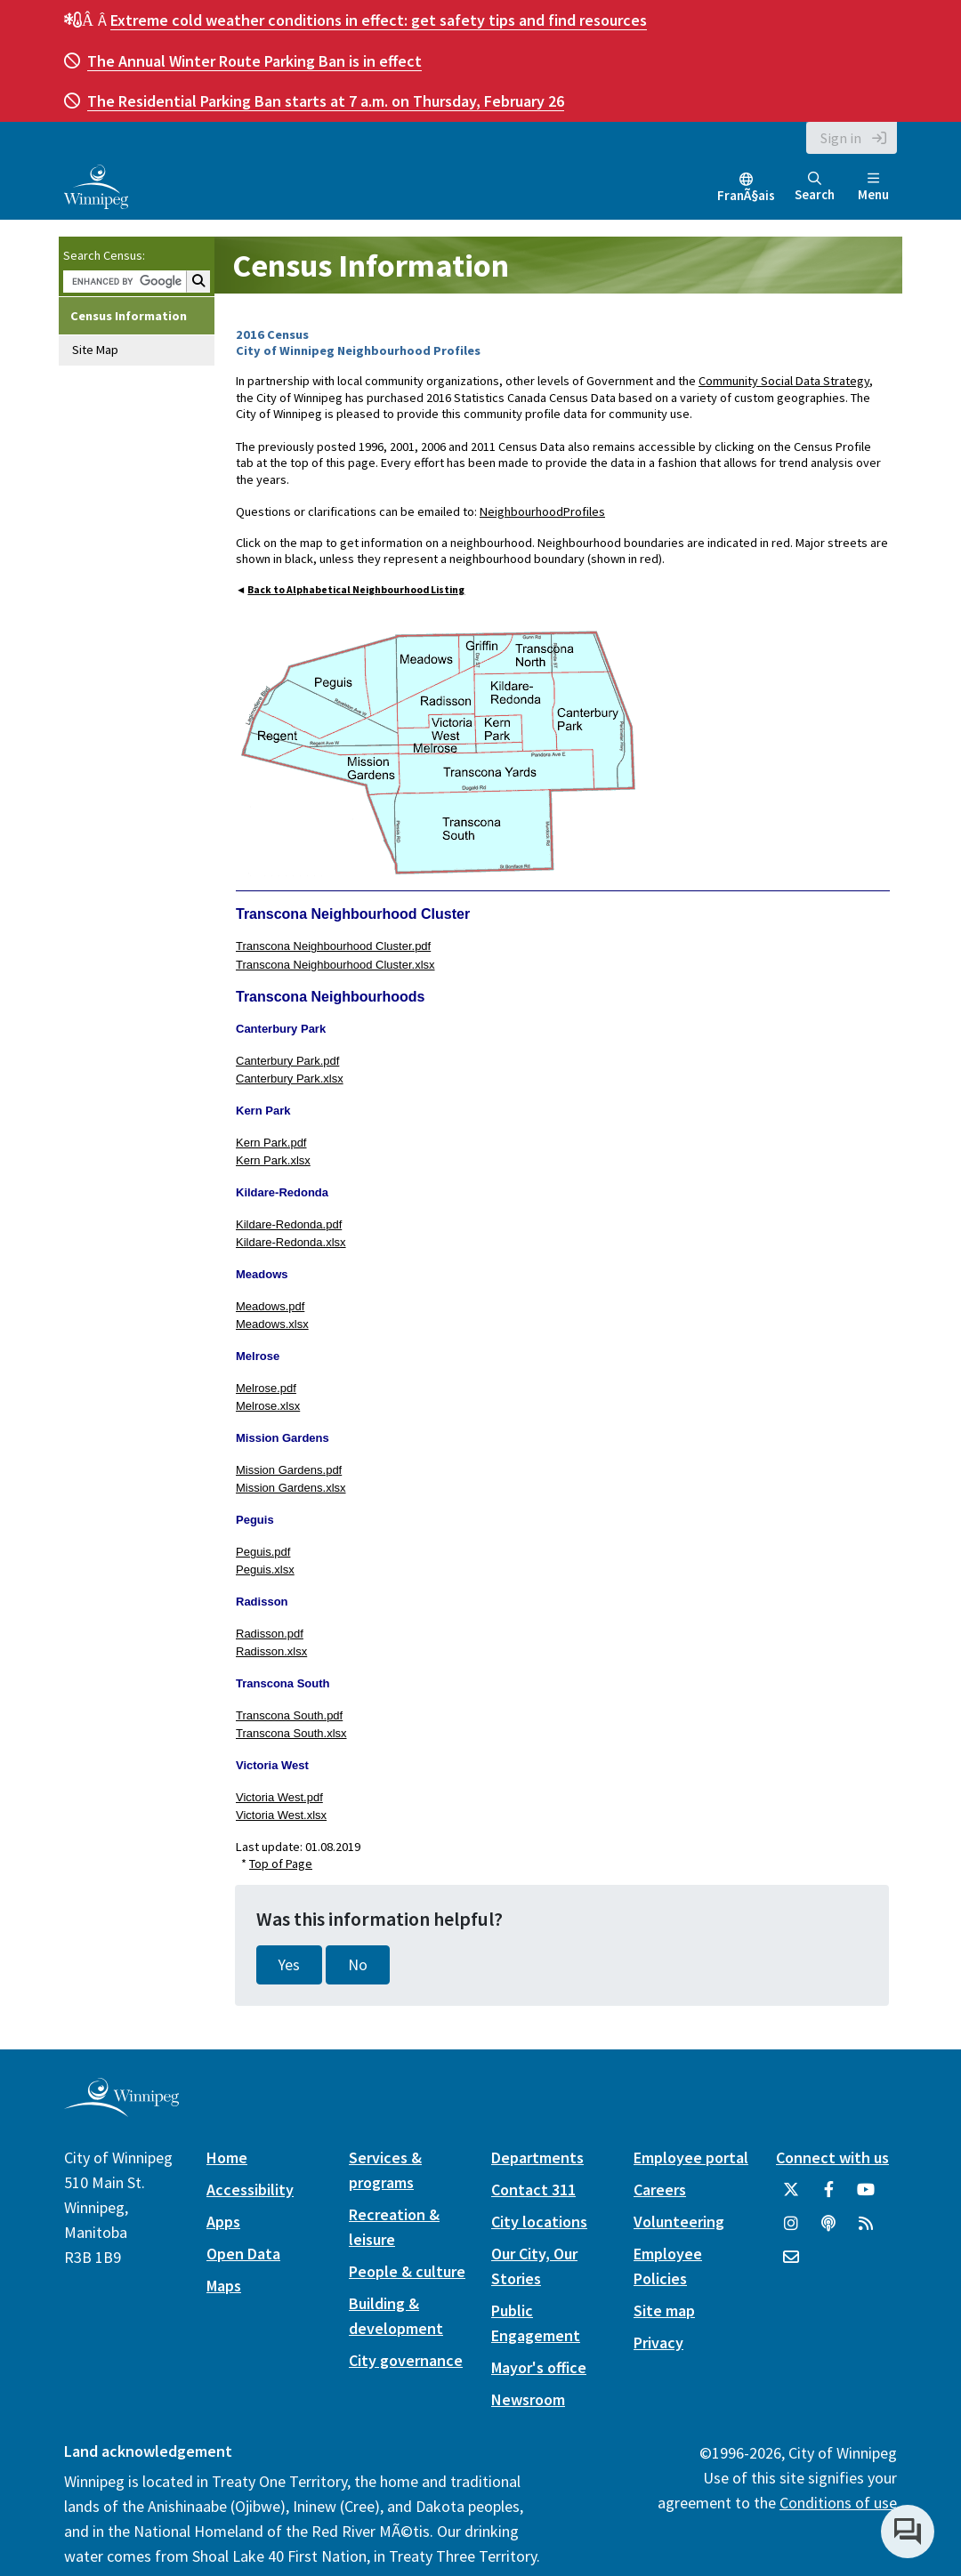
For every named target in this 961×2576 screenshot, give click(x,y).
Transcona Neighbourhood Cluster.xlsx (335, 964)
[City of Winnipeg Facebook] (828, 2196)
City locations (539, 2221)
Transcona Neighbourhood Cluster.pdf (333, 946)
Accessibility (250, 2189)
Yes (289, 1965)
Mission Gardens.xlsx (291, 1487)
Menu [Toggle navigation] (873, 187)
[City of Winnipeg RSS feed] (866, 2230)
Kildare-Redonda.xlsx (291, 1242)
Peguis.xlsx (265, 1569)
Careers (660, 2189)
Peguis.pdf (263, 1551)
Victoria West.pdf (279, 1797)
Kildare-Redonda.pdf (289, 1224)
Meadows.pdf (270, 1306)
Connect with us (832, 2157)
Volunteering (679, 2221)
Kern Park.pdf (271, 1142)
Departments (537, 2157)
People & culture (407, 2271)
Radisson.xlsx (271, 1651)
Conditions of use (838, 2502)
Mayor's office (538, 2367)
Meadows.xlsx (272, 1324)
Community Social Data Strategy (784, 381)
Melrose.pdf (266, 1388)
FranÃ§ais (746, 195)
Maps (223, 2285)
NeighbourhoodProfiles (542, 511)
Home (226, 2157)
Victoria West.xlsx (281, 1815)
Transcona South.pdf (289, 1715)
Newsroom (528, 2399)
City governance (406, 2360)
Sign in (840, 138)
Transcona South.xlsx (291, 1733)
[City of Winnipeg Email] (791, 2264)
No (357, 1965)
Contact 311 (533, 2189)
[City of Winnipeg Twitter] (791, 2196)
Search (815, 187)
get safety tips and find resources (378, 20)
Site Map (95, 350)
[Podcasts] (828, 2230)
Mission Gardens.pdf (289, 1470)
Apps (223, 2221)
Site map (664, 2310)
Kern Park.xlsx (273, 1160)
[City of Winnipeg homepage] (121, 2109)
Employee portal (691, 2157)
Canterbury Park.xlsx (289, 1078)
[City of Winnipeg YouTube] (866, 2196)
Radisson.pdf (269, 1633)
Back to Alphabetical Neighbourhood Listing (355, 590)
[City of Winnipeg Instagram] (791, 2230)
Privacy (658, 2342)
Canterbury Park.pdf (287, 1060)
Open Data (243, 2253)
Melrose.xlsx (268, 1406)
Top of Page (280, 1864)
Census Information (128, 316)
